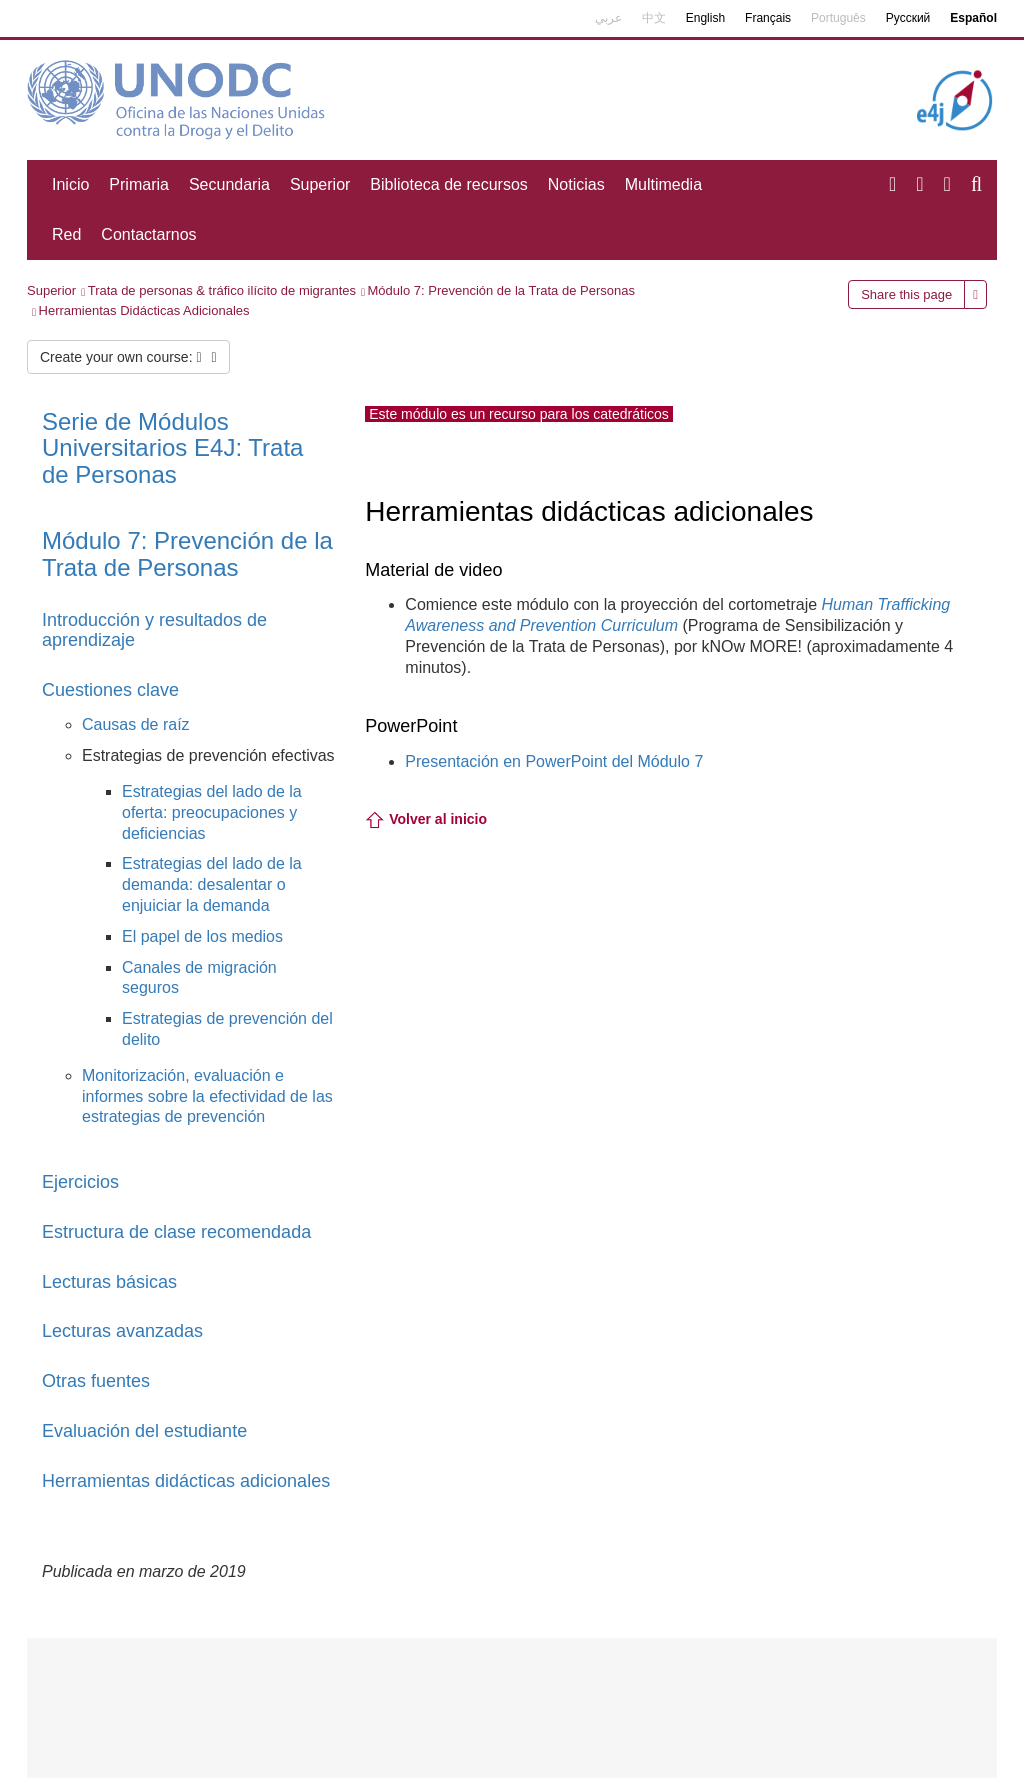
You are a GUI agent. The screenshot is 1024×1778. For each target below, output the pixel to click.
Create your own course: (128, 357)
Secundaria (229, 184)
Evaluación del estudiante (144, 1431)
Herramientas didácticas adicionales (186, 1481)
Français (768, 18)
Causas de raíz (136, 724)
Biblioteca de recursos (448, 184)
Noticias (576, 184)
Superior (320, 184)
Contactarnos (148, 234)
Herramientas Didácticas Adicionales (144, 310)
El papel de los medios (202, 936)
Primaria (139, 184)
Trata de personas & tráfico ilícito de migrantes (222, 290)
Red (66, 234)
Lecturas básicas (109, 1282)
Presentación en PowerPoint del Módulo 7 (554, 761)
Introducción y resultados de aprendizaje (154, 630)
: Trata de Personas (172, 448)
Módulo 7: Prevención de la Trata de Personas (501, 290)
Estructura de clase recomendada (176, 1232)
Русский (908, 18)
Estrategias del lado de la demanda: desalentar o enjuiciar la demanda (212, 884)
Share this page (906, 294)
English (705, 18)
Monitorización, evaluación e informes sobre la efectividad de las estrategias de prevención (207, 1096)
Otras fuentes (96, 1381)
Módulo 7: (187, 553)
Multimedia (663, 184)
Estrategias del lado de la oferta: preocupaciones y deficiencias (212, 812)
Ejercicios (80, 1182)
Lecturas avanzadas (122, 1331)
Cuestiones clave (110, 690)
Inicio (70, 184)
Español (973, 18)
